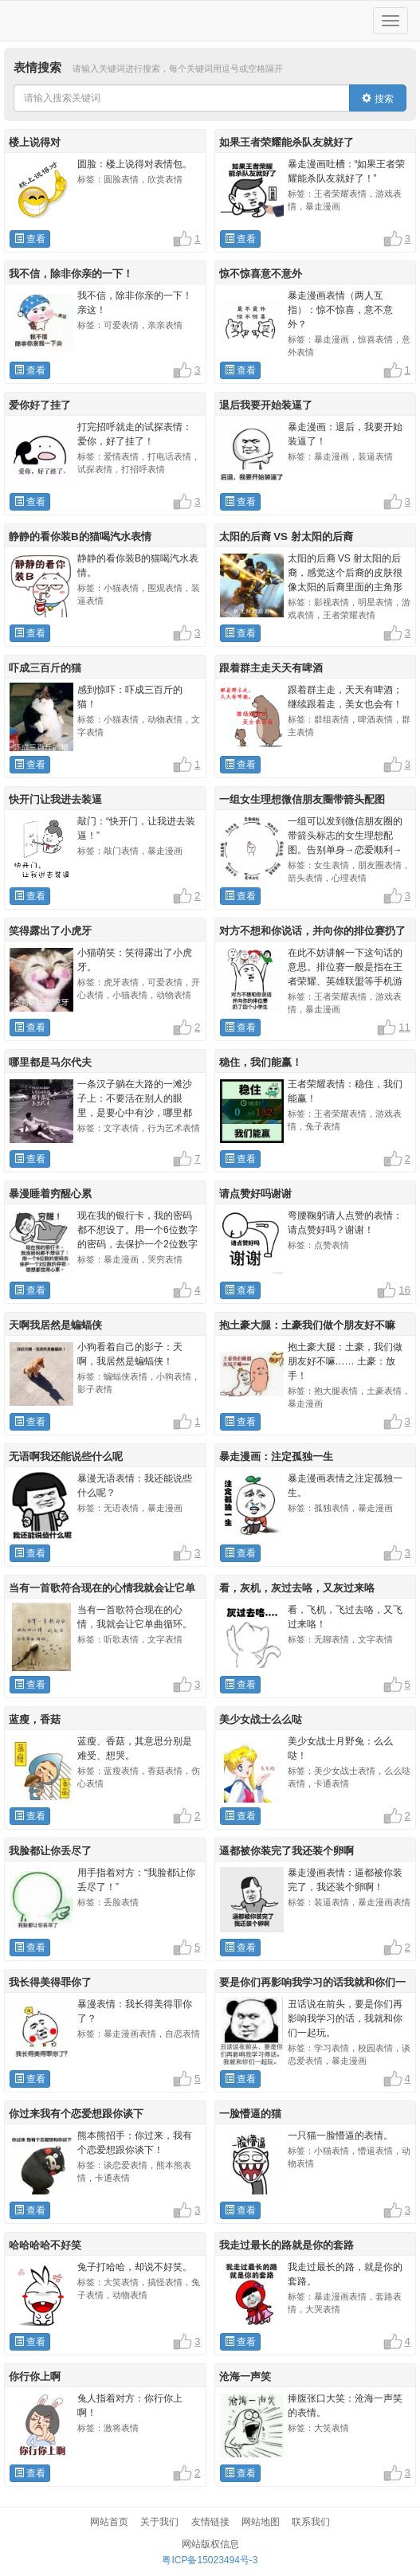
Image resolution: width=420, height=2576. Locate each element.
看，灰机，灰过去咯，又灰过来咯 (297, 1588)
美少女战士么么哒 (260, 1719)
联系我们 (311, 2521)
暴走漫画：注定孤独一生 (276, 1456)
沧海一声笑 (245, 2376)
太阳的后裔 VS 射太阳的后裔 (286, 536)
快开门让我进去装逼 (55, 799)
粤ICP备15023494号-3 (209, 2560)
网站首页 (109, 2521)
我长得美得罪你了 (50, 1982)
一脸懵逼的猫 (250, 2114)
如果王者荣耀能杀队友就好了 (286, 142)
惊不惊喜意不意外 (260, 274)
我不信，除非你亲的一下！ (71, 274)
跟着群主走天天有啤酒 (271, 668)
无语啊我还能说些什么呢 (66, 1456)
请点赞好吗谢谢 (255, 1194)
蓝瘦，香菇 (35, 1719)
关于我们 (159, 2521)
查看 (29, 239)
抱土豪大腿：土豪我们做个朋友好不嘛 (307, 1325)
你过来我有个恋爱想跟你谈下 (76, 2114)
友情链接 (210, 2521)
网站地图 (260, 2521)
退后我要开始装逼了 (265, 405)
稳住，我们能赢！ (260, 1062)
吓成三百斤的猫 (45, 668)
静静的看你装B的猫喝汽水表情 (80, 536)
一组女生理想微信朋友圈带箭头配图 (302, 799)
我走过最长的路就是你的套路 (286, 2245)
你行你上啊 (35, 2376)
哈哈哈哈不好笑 (45, 2245)
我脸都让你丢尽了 (50, 1851)
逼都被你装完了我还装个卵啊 (286, 1851)
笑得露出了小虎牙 (50, 931)
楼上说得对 (35, 142)
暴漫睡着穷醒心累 (50, 1194)
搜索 (377, 98)
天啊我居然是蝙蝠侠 (55, 1325)
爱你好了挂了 (40, 405)
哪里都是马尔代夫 (50, 1062)
